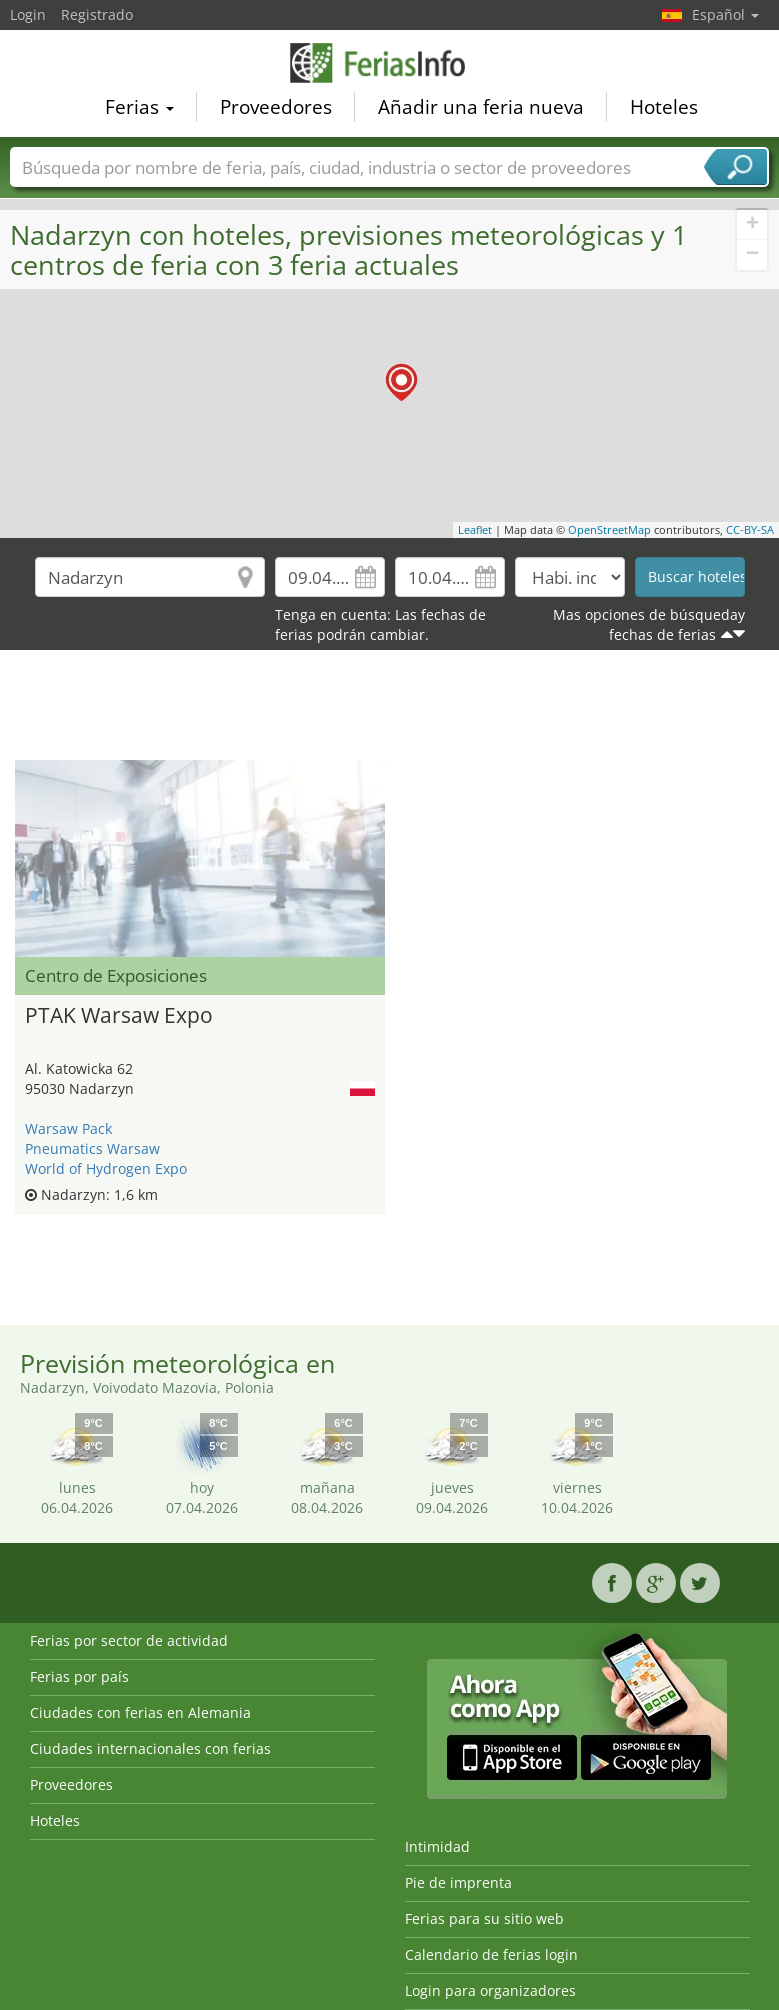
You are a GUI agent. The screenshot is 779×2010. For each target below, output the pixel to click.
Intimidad (437, 1846)
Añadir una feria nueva (481, 106)
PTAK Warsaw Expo (119, 1015)
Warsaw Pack (68, 1128)
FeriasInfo (390, 62)
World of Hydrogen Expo (106, 1168)
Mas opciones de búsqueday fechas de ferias (649, 624)
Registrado (97, 14)
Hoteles (664, 106)
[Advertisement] (389, 710)
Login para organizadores (490, 1990)
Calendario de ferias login (491, 1954)
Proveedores (276, 106)
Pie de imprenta (458, 1882)
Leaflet (475, 529)
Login (28, 14)
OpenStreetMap (609, 529)
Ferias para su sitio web (484, 1918)
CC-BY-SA (750, 529)
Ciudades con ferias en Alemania (140, 1712)
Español (725, 14)
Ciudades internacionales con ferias (150, 1748)
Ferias (139, 106)
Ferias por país (79, 1676)
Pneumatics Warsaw (92, 1148)
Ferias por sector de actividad (129, 1640)
